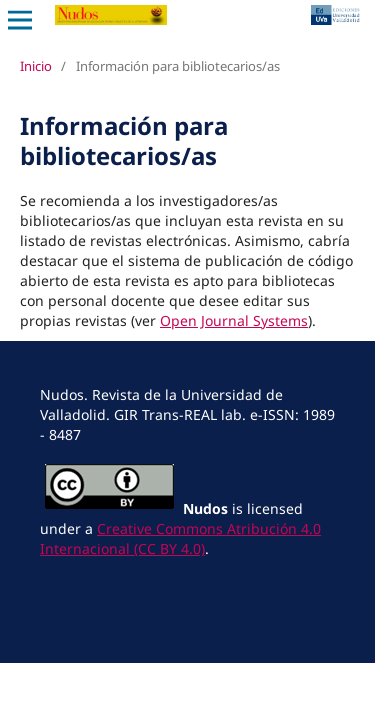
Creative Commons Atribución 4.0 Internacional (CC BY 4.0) (180, 538)
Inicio (36, 66)
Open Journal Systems (234, 320)
